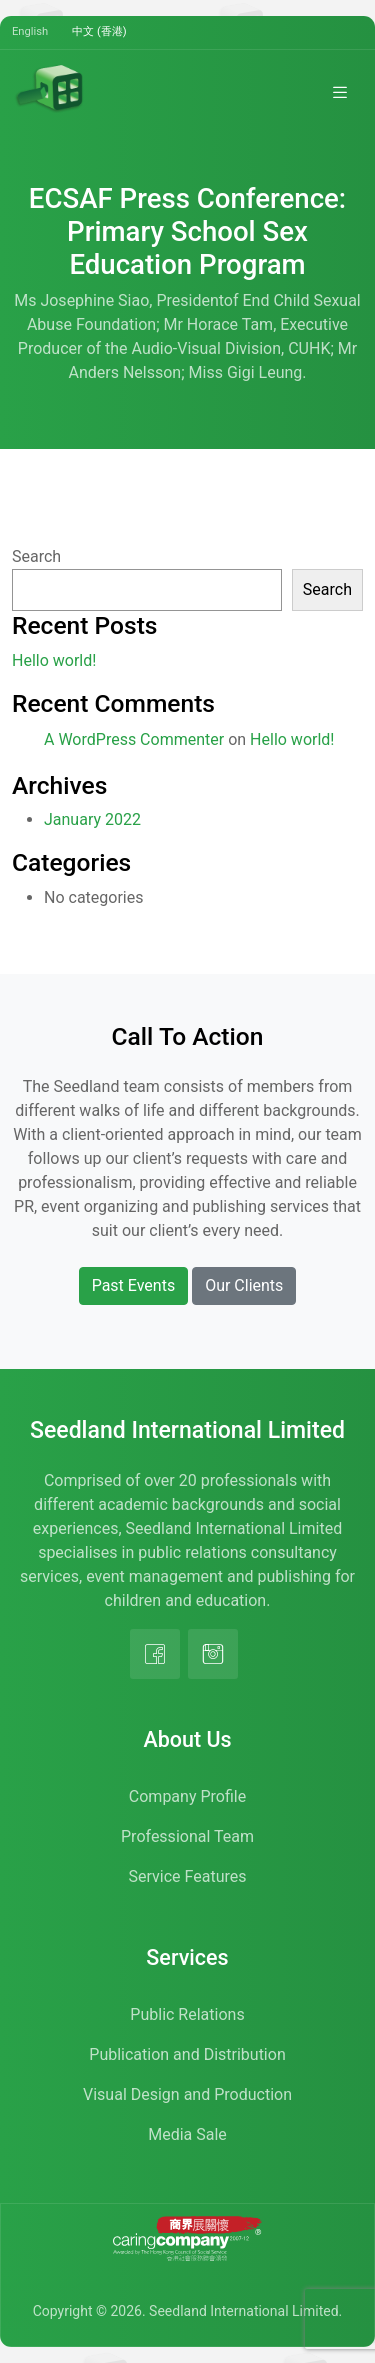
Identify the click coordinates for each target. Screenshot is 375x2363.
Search (36, 556)
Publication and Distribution (187, 2054)
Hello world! (54, 660)
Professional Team (187, 1836)
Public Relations (187, 2014)
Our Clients (244, 1285)
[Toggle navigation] (340, 92)
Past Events (134, 1285)
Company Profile (187, 1796)
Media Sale (187, 2134)
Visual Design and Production (187, 2094)
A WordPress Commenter (134, 739)
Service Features (188, 1876)
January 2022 (92, 819)
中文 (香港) (99, 31)
